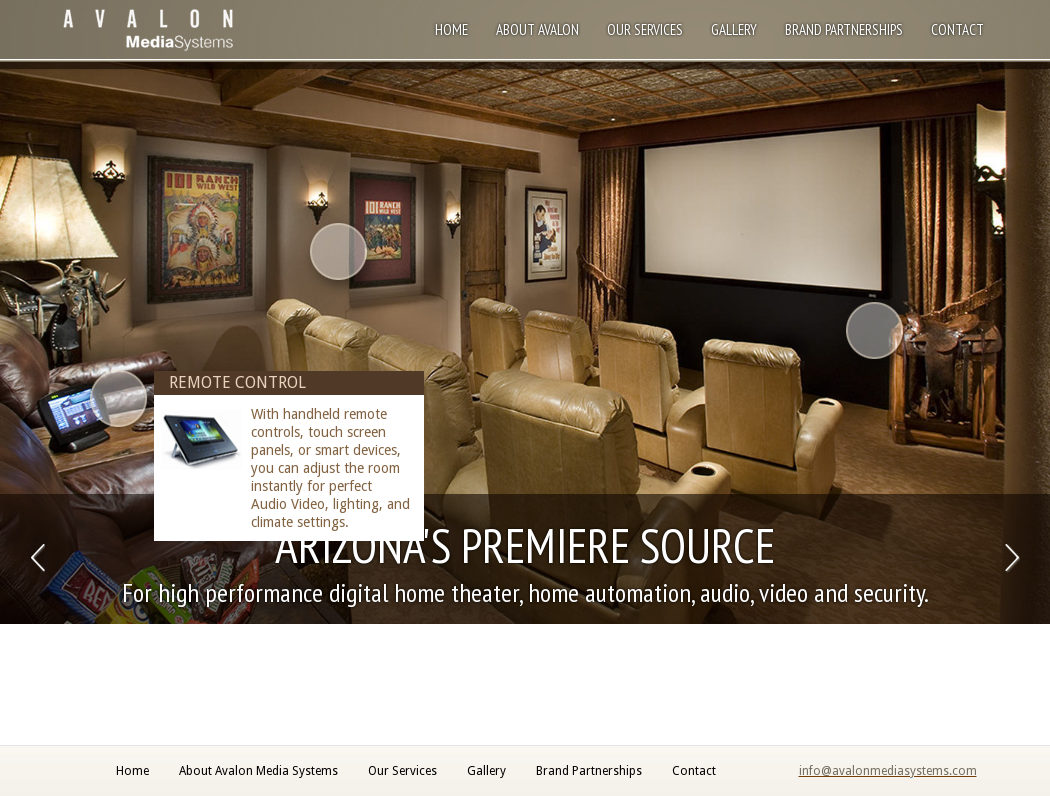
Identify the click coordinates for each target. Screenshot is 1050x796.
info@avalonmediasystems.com (888, 771)
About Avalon (537, 29)
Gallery (734, 29)
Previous (37, 559)
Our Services (645, 29)
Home (451, 29)
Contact (957, 29)
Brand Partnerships (844, 29)
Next (1012, 559)
